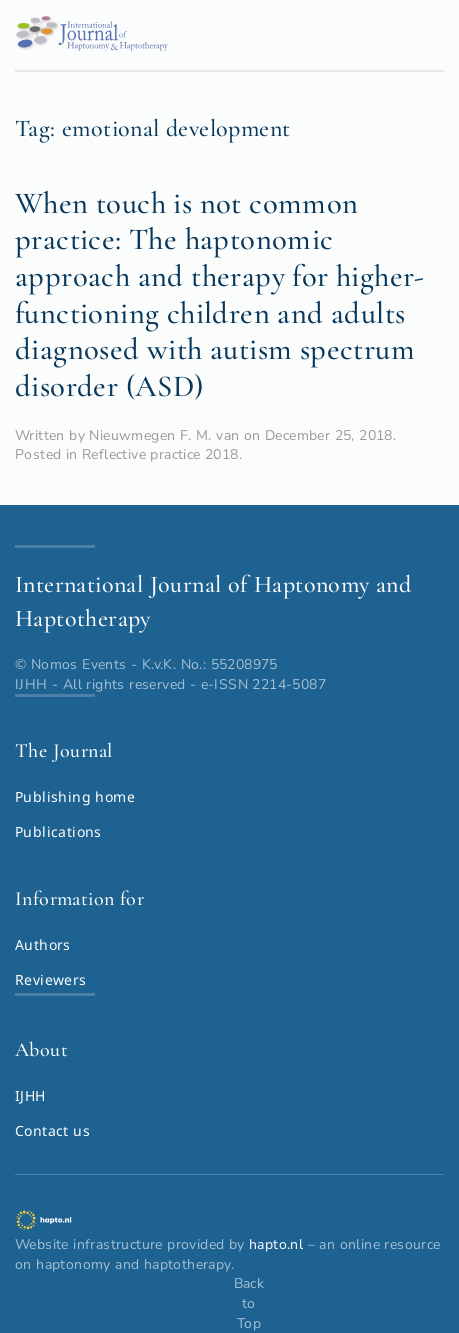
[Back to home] (91, 40)
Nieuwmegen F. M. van (164, 435)
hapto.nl (276, 1244)
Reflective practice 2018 (160, 454)
